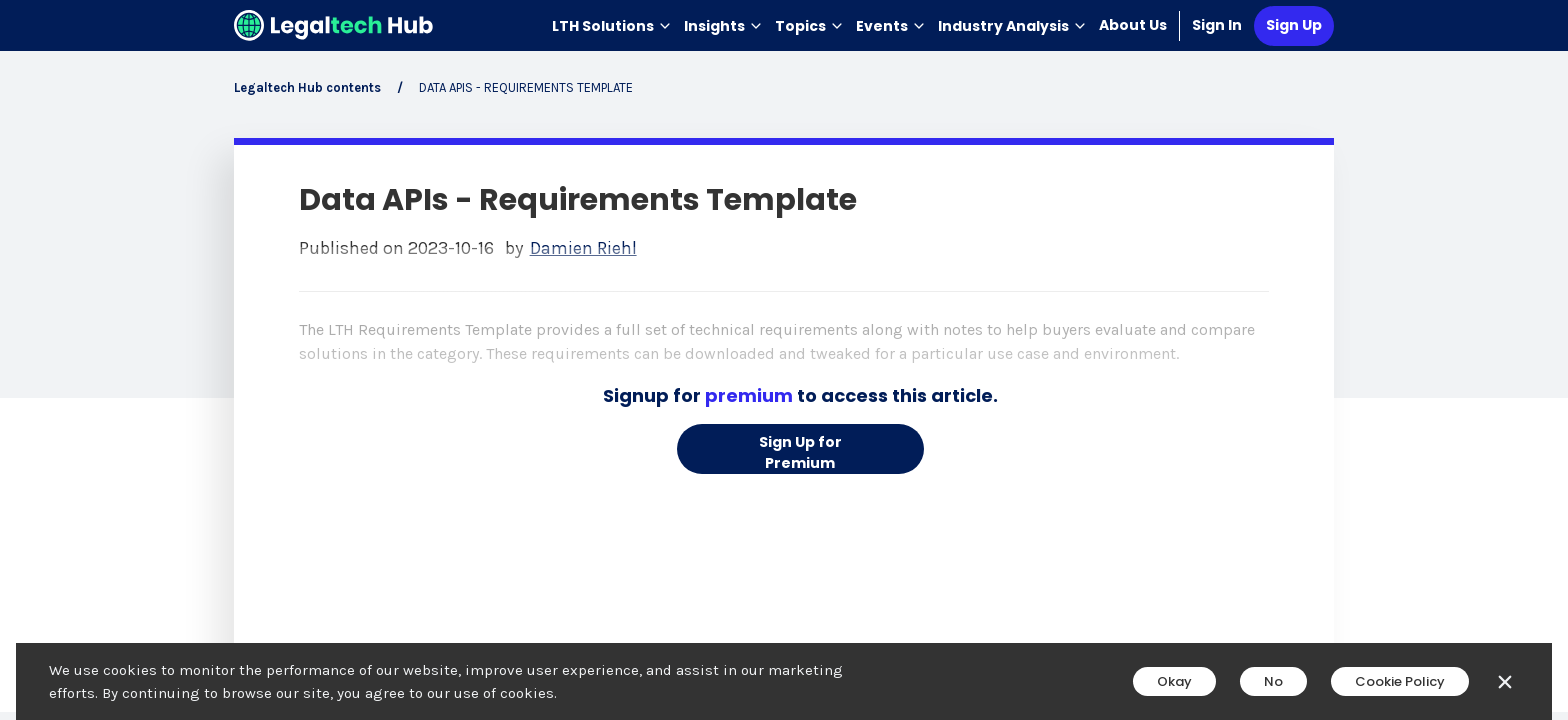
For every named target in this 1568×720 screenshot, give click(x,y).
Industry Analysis (1012, 26)
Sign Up (1294, 25)
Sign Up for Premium (800, 452)
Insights (723, 26)
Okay (1174, 681)
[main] (784, 360)
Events (891, 26)
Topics (809, 26)
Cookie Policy (1400, 681)
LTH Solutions (612, 26)
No (1273, 681)
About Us (1133, 25)
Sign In (1217, 25)
